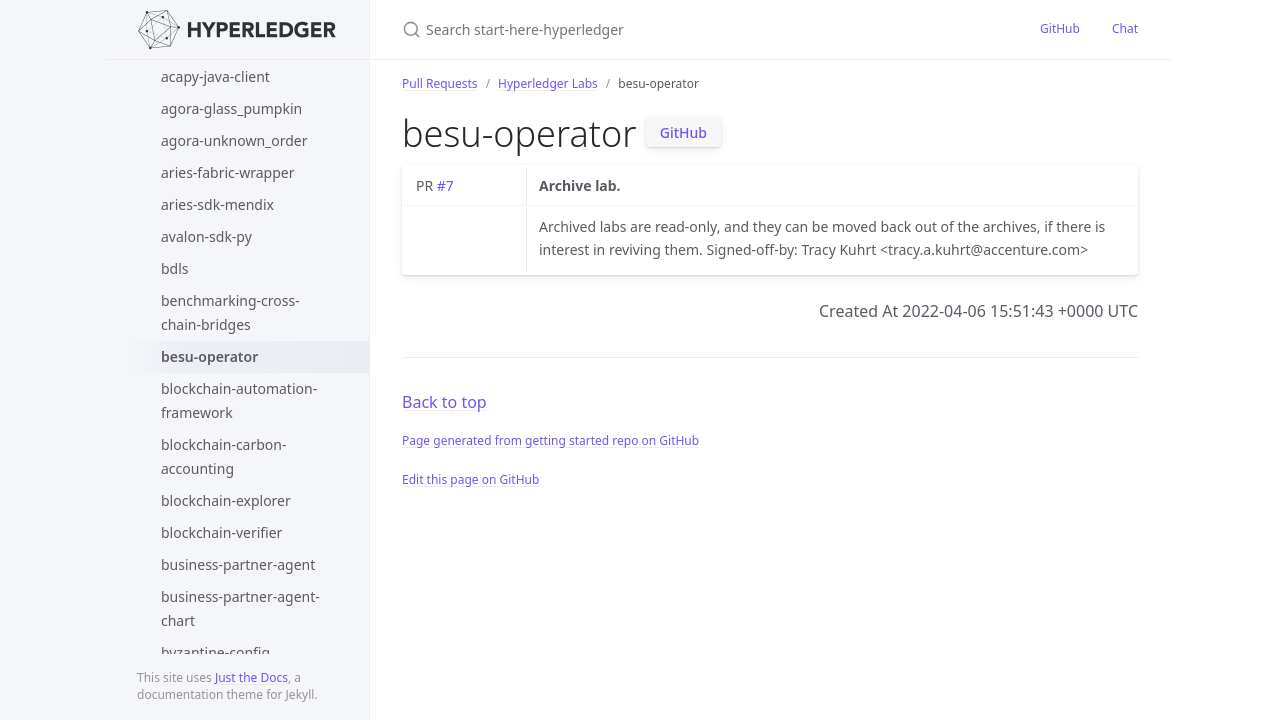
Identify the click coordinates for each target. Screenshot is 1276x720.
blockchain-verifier (221, 532)
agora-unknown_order (234, 140)
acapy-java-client (215, 76)
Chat (1125, 28)
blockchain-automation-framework (239, 400)
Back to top (444, 402)
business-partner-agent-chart (240, 608)
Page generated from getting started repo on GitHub (550, 440)
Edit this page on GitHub (470, 479)
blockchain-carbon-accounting (223, 456)
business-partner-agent (238, 564)
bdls (175, 268)
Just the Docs (251, 677)
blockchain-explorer (226, 500)
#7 (445, 185)
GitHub (1060, 28)
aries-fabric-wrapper (228, 172)
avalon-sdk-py (206, 236)
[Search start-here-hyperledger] (638, 29)
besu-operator (209, 356)
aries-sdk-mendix (217, 204)
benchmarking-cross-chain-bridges (230, 312)
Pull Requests (440, 83)
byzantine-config (215, 652)
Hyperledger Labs (548, 83)
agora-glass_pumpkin (231, 108)
